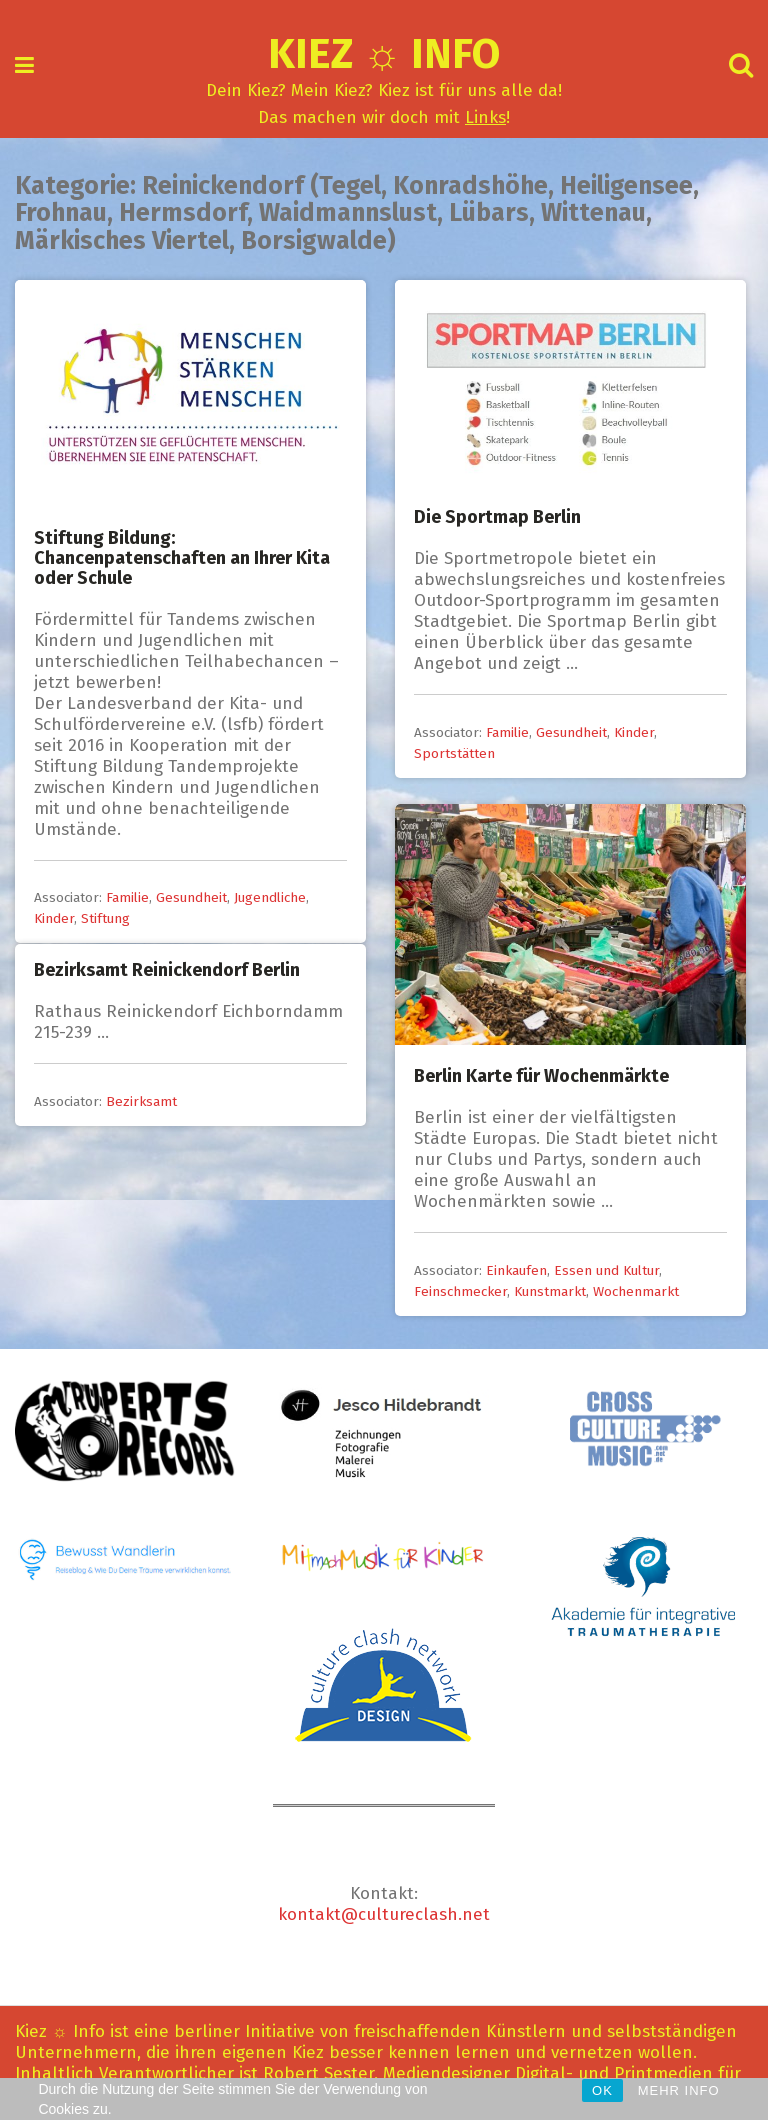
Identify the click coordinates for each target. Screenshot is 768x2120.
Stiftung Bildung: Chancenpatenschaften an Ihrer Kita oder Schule (182, 558)
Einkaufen (516, 1270)
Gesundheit (191, 897)
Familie (127, 897)
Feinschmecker (460, 1291)
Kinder (54, 918)
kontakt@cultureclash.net (384, 1914)
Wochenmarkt (636, 1291)
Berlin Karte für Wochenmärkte (541, 1076)
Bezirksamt (141, 1101)
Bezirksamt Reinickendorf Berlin (167, 970)
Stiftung (105, 918)
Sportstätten (454, 753)
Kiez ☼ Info (384, 54)
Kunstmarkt (550, 1291)
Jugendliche (270, 897)
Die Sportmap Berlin (497, 517)
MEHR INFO (679, 2090)
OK (602, 2090)
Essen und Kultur (606, 1270)
